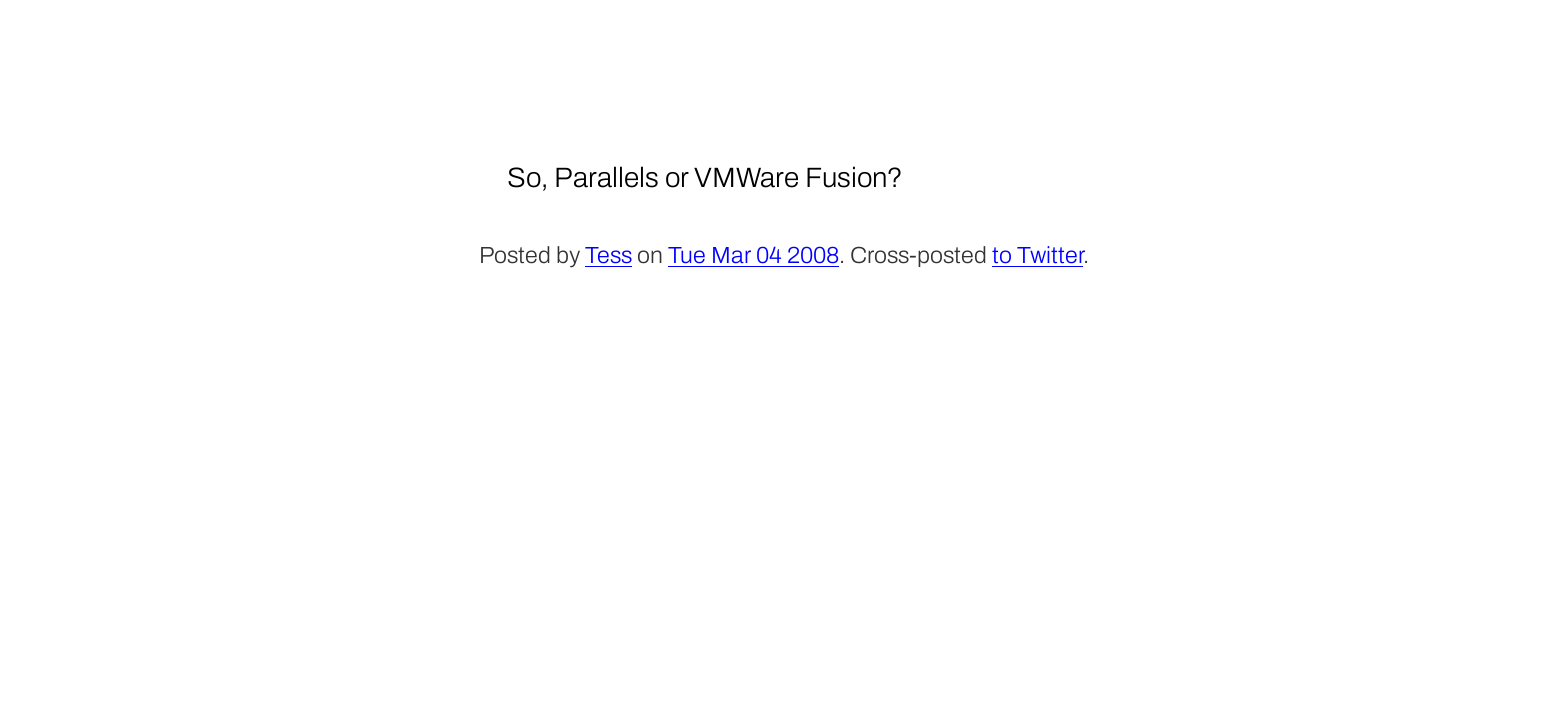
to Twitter (1037, 255)
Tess (608, 255)
